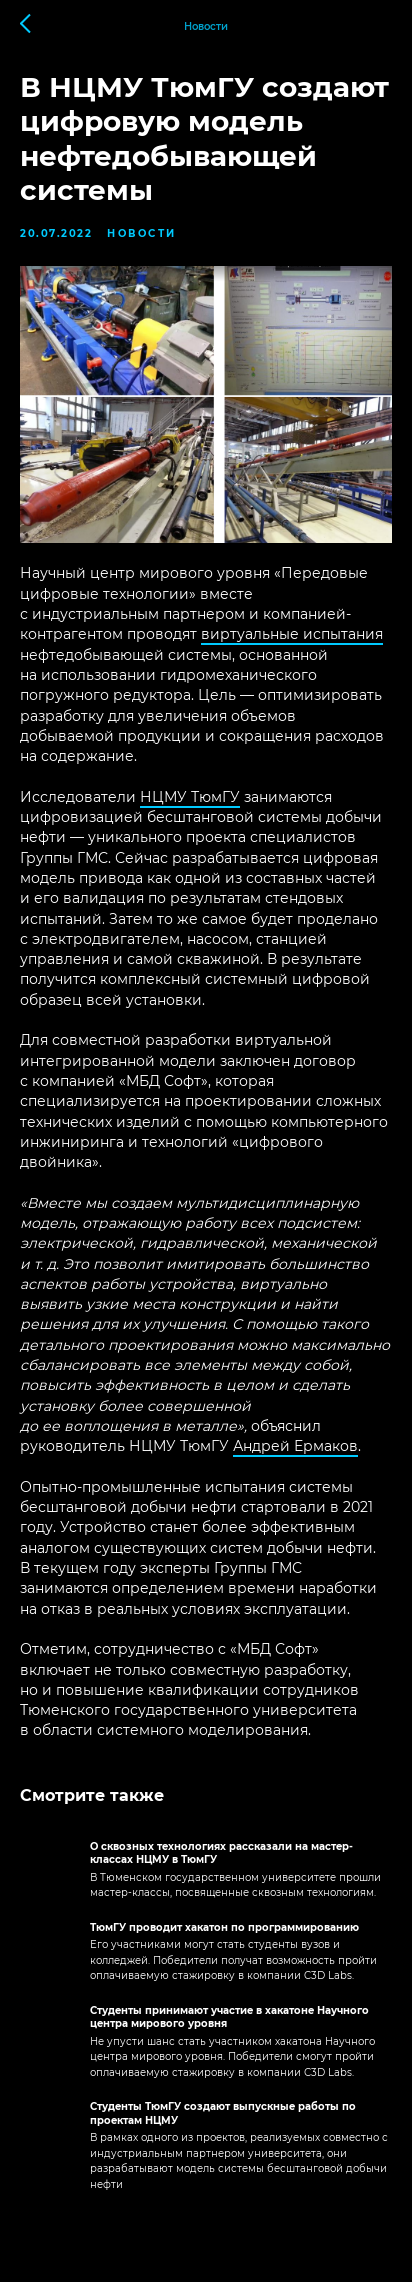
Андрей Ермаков (295, 1446)
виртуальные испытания (292, 634)
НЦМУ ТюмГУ (190, 797)
